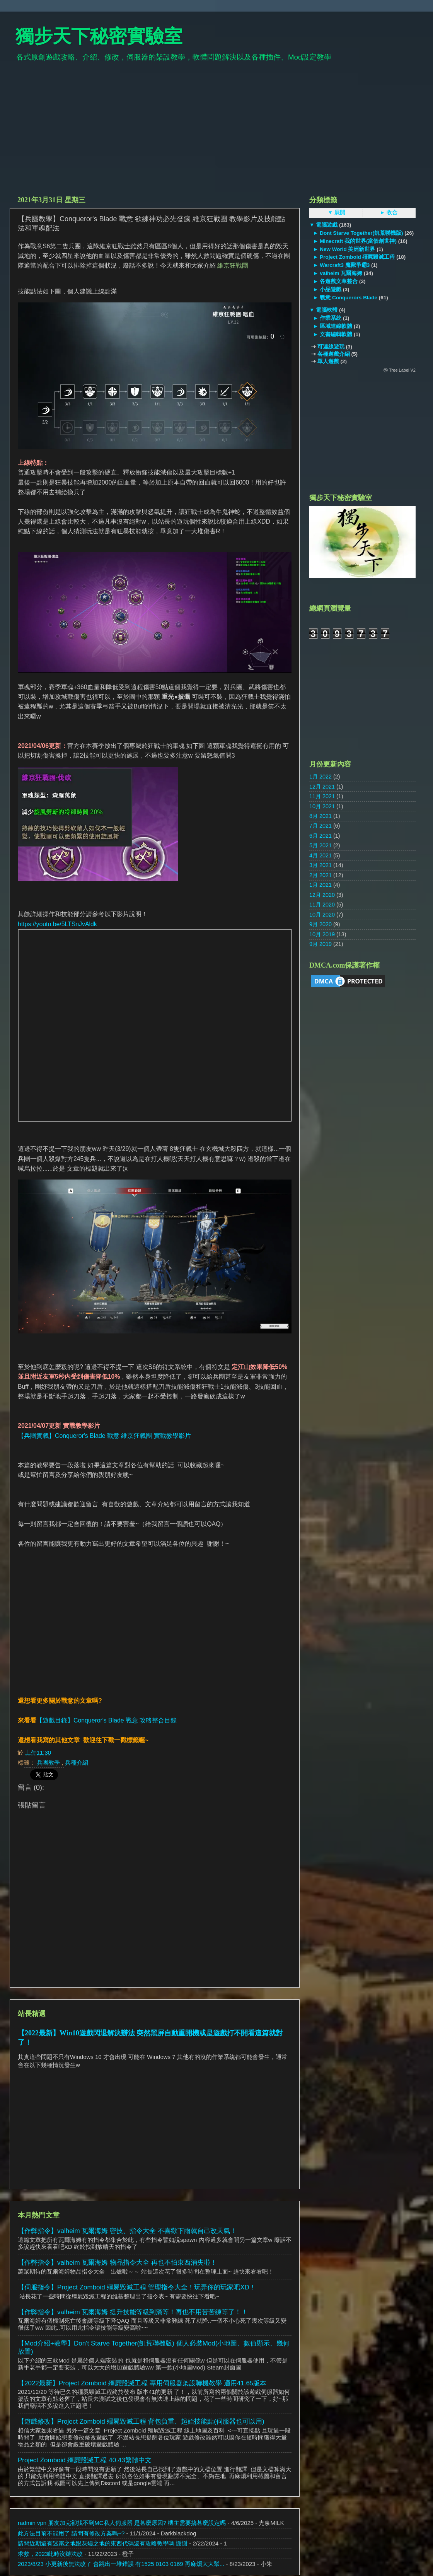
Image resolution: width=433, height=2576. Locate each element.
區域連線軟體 (336, 326)
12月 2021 (322, 787)
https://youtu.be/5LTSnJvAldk (57, 924)
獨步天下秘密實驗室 (98, 36)
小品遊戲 (330, 289)
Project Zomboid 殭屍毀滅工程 (357, 257)
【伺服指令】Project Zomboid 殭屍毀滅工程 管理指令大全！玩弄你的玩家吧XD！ (137, 2287)
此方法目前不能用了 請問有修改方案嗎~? (71, 2533)
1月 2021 (320, 885)
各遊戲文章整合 (338, 281)
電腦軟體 (326, 310)
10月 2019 (322, 934)
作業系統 (330, 318)
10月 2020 (322, 915)
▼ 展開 (336, 212)
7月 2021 (320, 826)
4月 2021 (320, 855)
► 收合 (388, 212)
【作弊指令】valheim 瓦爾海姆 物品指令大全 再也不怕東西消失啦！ (117, 2262)
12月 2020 (322, 895)
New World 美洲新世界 (347, 249)
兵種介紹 (76, 1762)
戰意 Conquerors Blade (348, 297)
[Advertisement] (216, 132)
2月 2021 (320, 875)
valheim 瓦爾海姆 (341, 273)
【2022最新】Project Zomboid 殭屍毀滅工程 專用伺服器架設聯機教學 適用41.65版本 (142, 2383)
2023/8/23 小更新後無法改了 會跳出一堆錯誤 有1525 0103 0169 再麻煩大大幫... (121, 2564)
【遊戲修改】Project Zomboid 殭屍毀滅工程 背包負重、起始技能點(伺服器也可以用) (141, 2421)
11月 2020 (322, 904)
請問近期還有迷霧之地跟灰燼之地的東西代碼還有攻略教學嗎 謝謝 (103, 2543)
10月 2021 (322, 806)
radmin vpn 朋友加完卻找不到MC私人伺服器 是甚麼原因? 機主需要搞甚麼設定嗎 (122, 2523)
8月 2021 (320, 816)
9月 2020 (320, 924)
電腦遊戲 (326, 225)
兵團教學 (49, 1762)
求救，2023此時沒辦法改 (50, 2553)
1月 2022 (320, 776)
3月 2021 (320, 865)
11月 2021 (322, 796)
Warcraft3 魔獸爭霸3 (344, 265)
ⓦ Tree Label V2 (400, 370)
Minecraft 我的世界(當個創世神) (358, 241)
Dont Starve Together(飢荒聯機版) (361, 233)
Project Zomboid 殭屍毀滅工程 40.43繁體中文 (85, 2460)
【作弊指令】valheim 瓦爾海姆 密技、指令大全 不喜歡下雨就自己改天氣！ (127, 2231)
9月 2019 (320, 944)
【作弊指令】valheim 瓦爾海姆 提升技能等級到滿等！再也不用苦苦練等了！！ (133, 2312)
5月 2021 (320, 845)
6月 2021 (320, 836)
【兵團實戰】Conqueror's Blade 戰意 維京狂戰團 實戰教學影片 (104, 1435)
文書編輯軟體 (336, 334)
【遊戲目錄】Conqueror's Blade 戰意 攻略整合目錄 (106, 1720)
